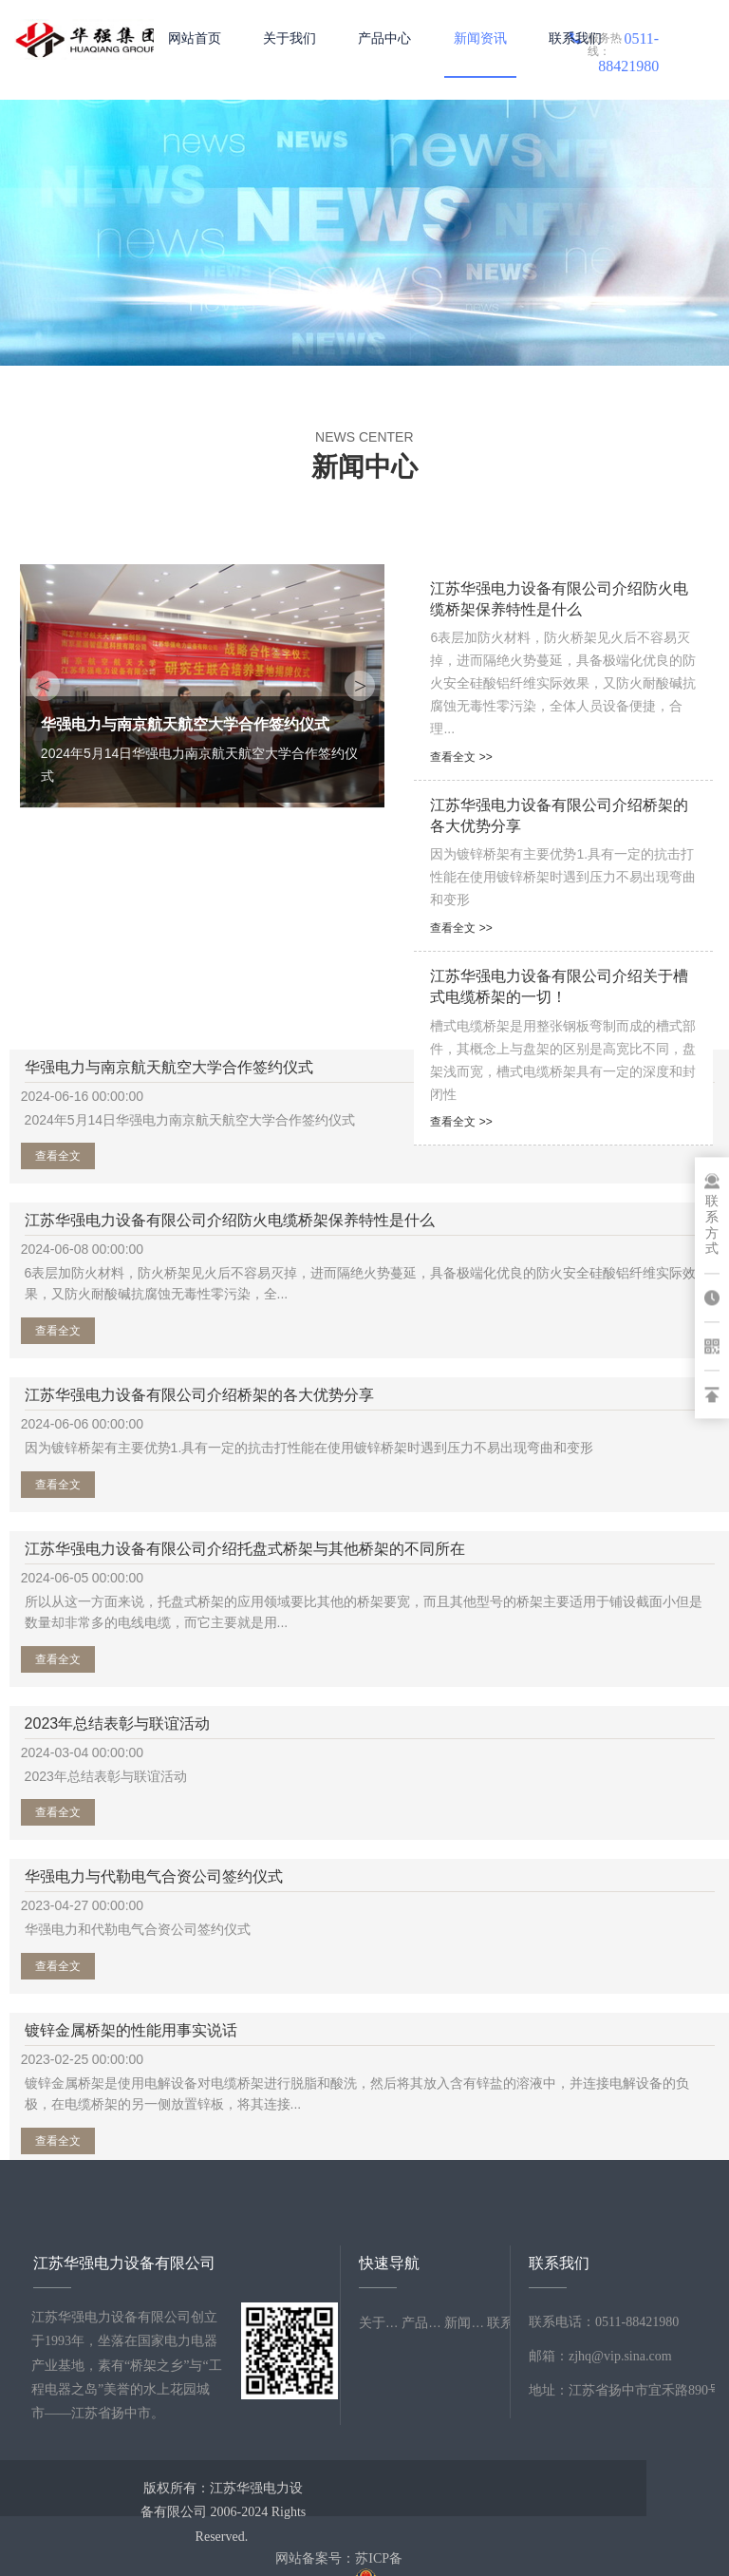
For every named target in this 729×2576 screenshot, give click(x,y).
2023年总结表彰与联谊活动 (118, 1612)
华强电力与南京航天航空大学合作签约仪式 (116, 1071)
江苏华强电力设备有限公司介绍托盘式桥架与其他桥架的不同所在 (485, 1343)
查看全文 (74, 1185)
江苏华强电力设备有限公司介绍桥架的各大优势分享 (116, 1343)
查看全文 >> (461, 757)
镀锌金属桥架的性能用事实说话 (116, 1804)
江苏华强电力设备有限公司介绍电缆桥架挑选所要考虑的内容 (485, 1804)
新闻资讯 (480, 38)
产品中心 (384, 38)
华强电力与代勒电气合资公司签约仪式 (485, 1616)
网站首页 (194, 38)
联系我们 (575, 38)
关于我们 (289, 38)
